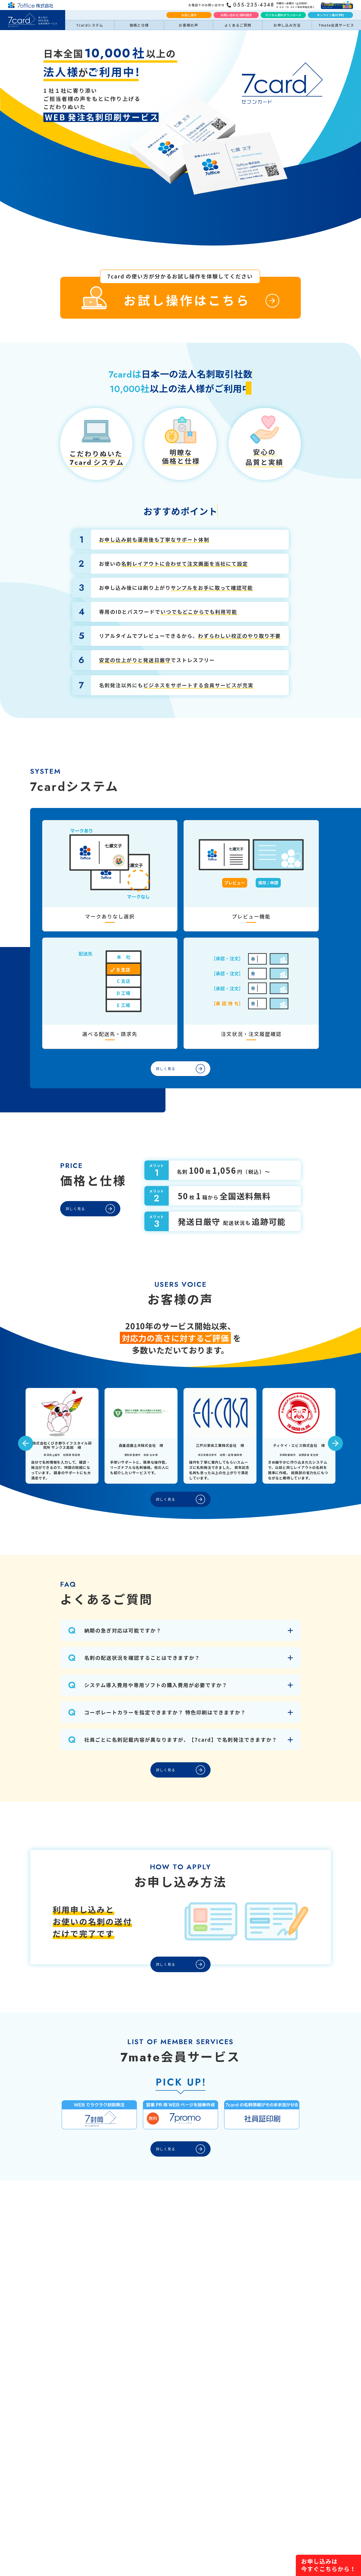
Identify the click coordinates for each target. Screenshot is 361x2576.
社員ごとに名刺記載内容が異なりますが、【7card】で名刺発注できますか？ (188, 1739)
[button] (25, 1443)
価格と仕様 (139, 25)
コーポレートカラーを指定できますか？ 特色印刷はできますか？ (188, 1712)
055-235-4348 (253, 5)
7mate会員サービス (336, 25)
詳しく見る (180, 1068)
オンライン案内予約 (330, 15)
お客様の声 (188, 25)
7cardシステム (89, 25)
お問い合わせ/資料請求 (236, 15)
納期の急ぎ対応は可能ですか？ (188, 1630)
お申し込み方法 (287, 25)
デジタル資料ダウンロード (283, 15)
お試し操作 (189, 15)
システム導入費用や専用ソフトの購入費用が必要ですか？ (188, 1685)
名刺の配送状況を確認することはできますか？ (188, 1657)
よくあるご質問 (237, 25)
